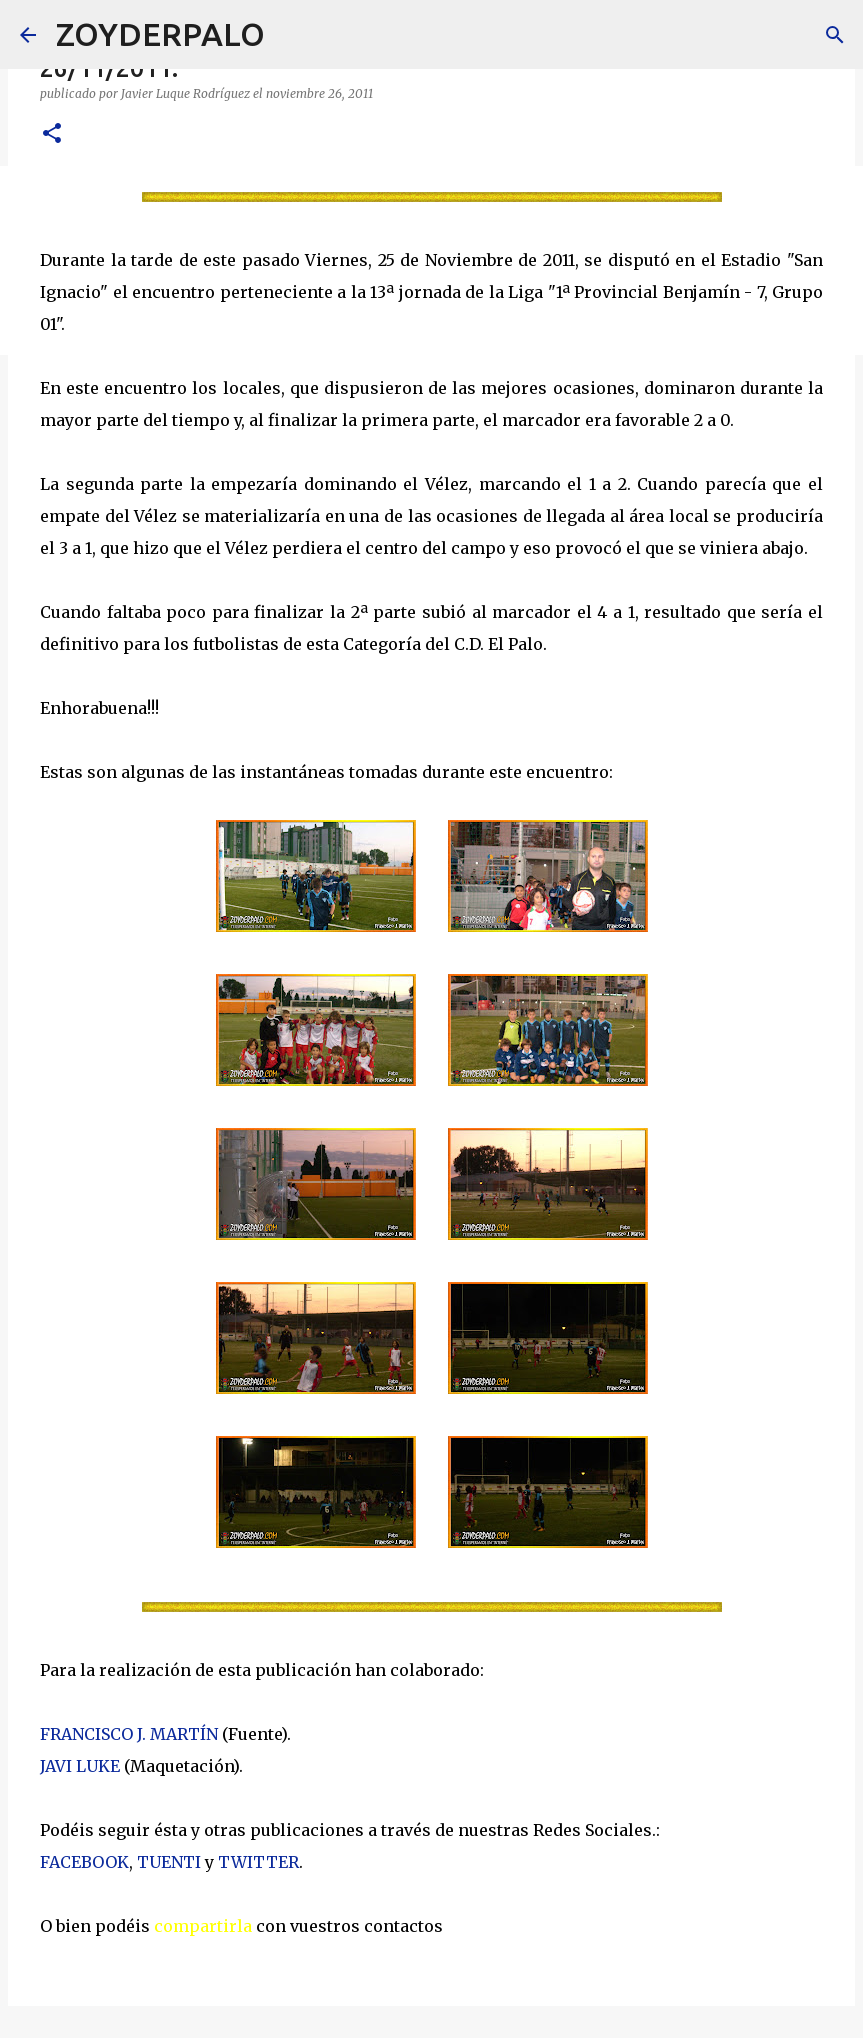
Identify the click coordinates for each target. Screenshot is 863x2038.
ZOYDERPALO (160, 34)
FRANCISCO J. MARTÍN (129, 1734)
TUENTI (169, 1862)
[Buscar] (293, 35)
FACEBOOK (84, 1862)
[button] (52, 134)
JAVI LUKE (80, 1766)
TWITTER (258, 1862)
